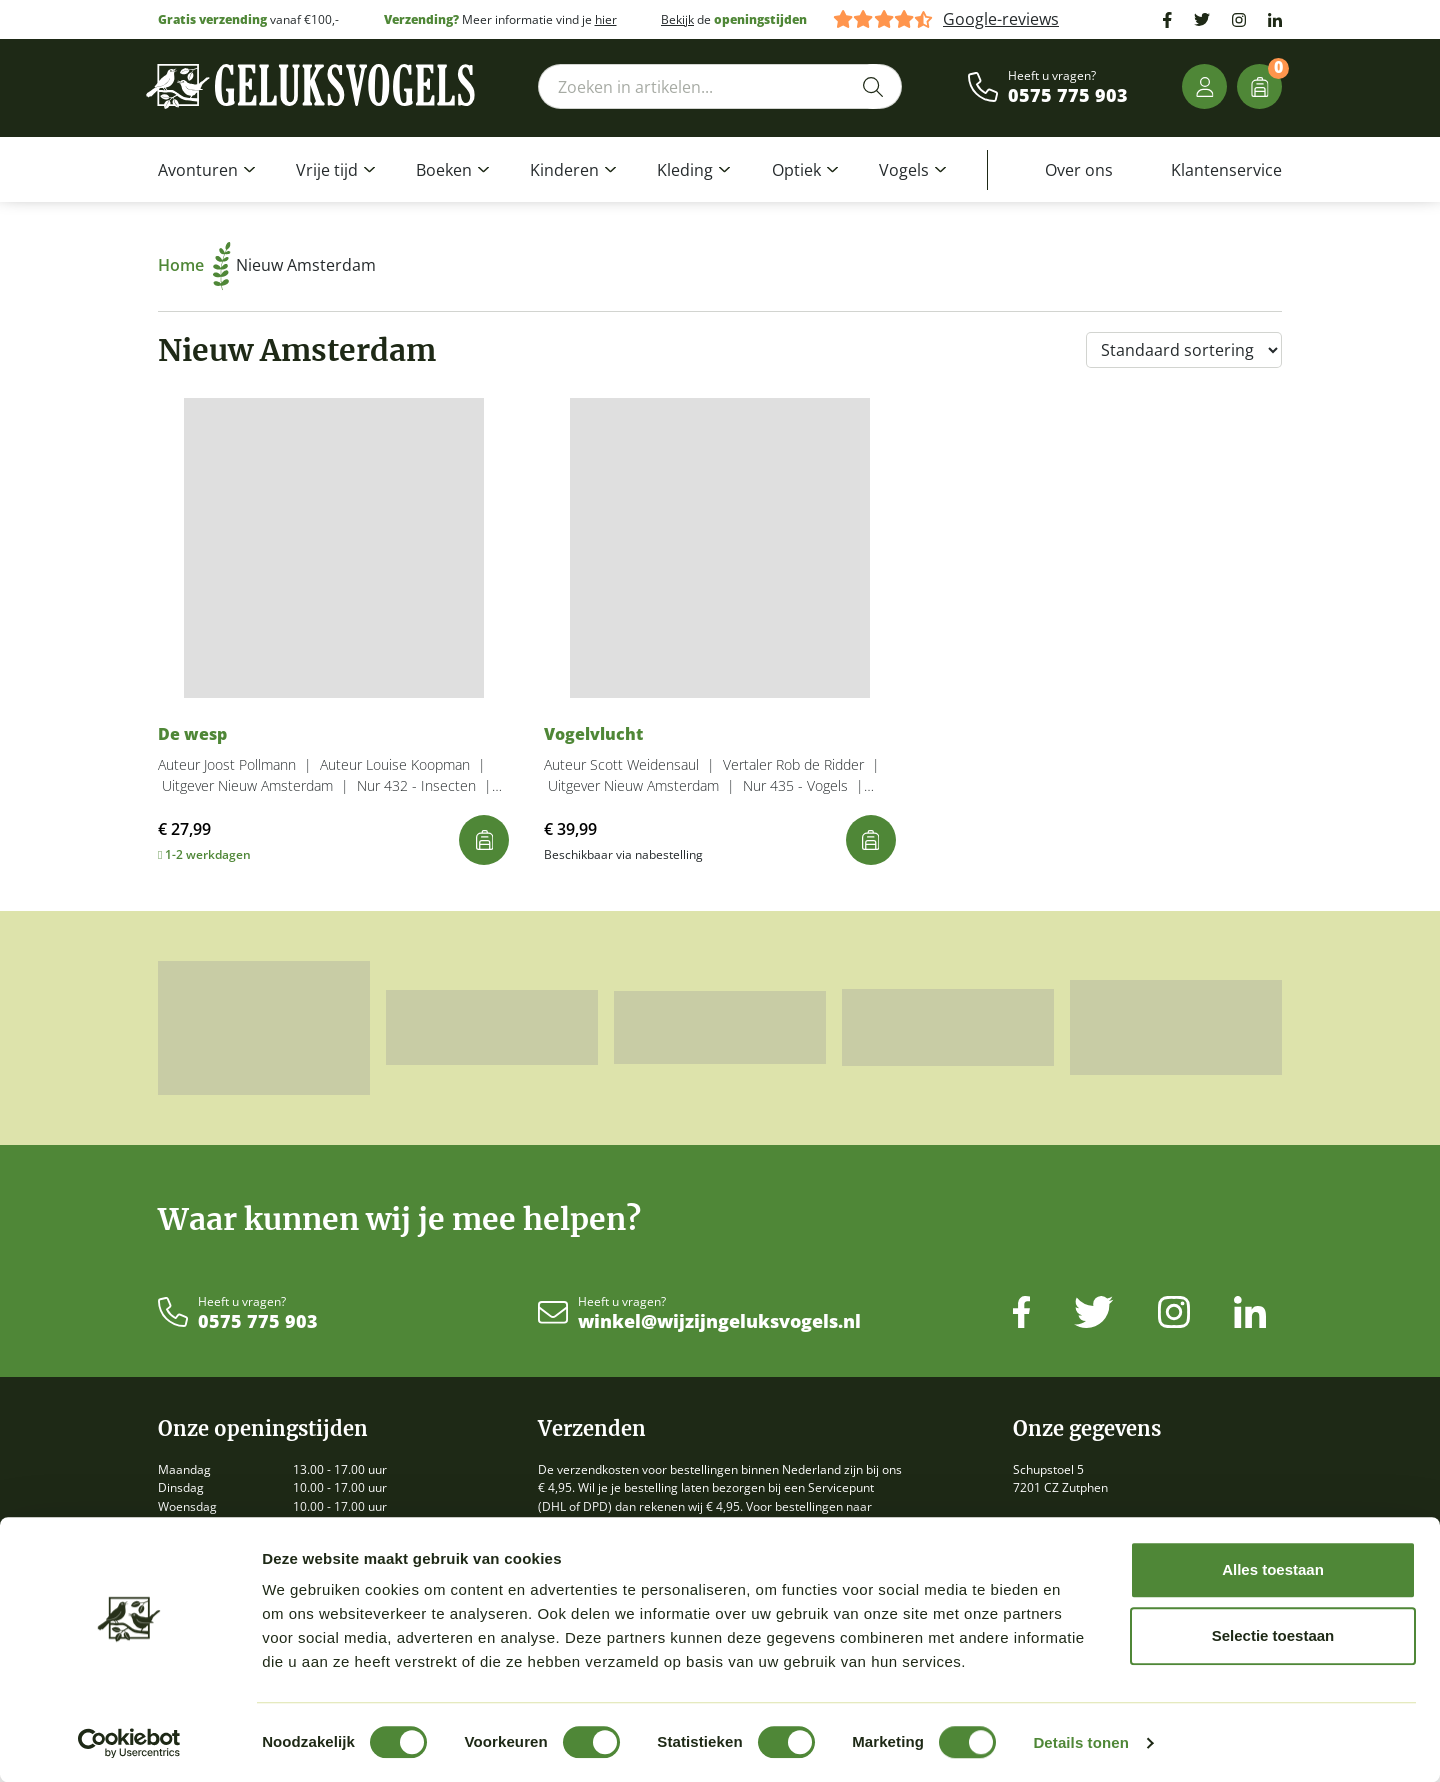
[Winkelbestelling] (1184, 350)
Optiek (796, 170)
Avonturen (198, 170)
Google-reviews (1001, 19)
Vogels (904, 170)
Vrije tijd (327, 170)
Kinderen (564, 170)
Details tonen (1080, 1742)
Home (194, 265)
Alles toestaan (1273, 1569)
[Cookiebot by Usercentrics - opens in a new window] (129, 1743)
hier (606, 19)
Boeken (444, 170)
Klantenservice (1226, 170)
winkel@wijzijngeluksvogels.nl (719, 1322)
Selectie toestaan (1273, 1635)
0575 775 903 (1068, 96)
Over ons (1079, 170)
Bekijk (677, 19)
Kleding (685, 170)
